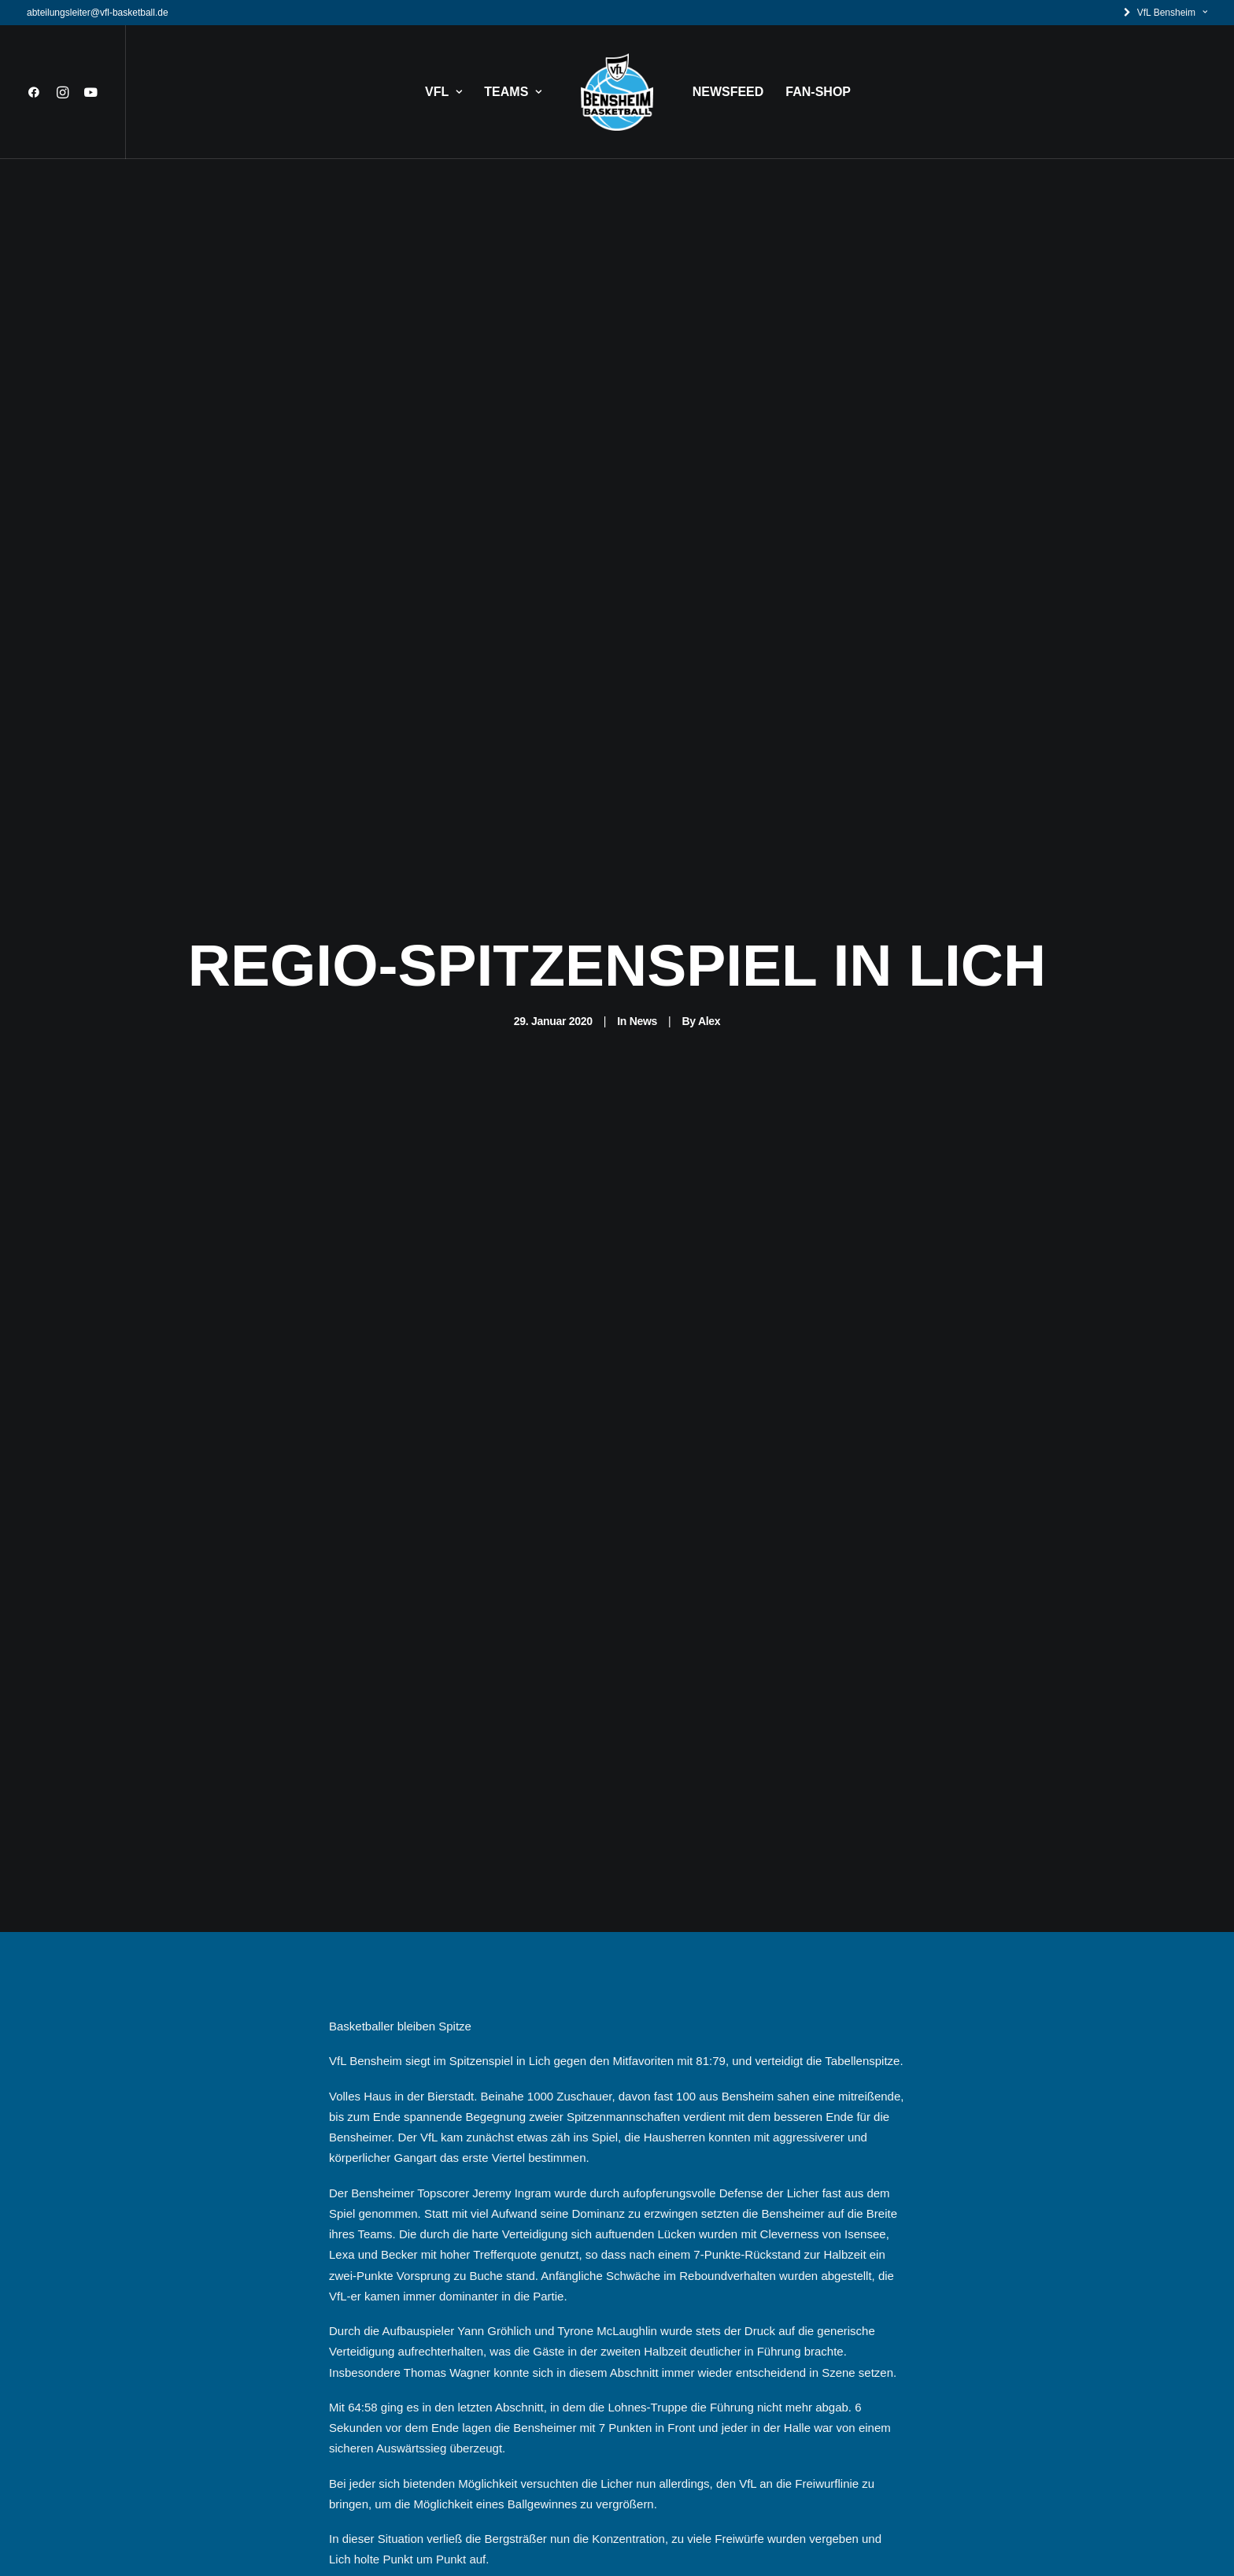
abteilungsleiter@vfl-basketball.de (97, 12)
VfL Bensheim (1172, 12)
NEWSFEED (728, 91)
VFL (443, 91)
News (643, 1021)
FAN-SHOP (818, 91)
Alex (709, 1021)
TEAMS (512, 91)
